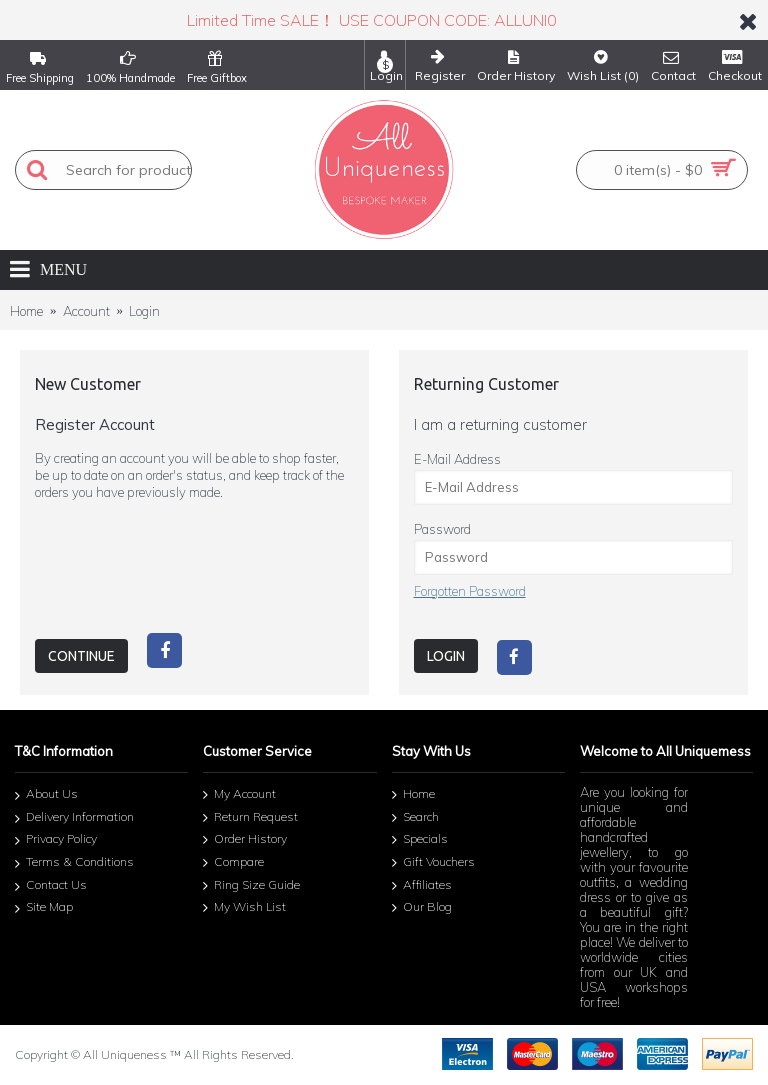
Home (26, 311)
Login (144, 311)
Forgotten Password (470, 591)
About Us (46, 796)
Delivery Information (74, 818)
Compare (233, 863)
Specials (420, 840)
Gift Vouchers (433, 863)
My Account (239, 795)
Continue (81, 656)
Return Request (250, 818)
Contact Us (51, 886)
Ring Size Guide (251, 886)
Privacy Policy (56, 841)
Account (86, 311)
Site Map (44, 908)
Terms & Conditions (74, 863)
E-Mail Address (457, 459)
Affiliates (422, 886)
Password (442, 529)
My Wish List (244, 908)
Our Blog (422, 908)
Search (415, 818)
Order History (245, 840)
